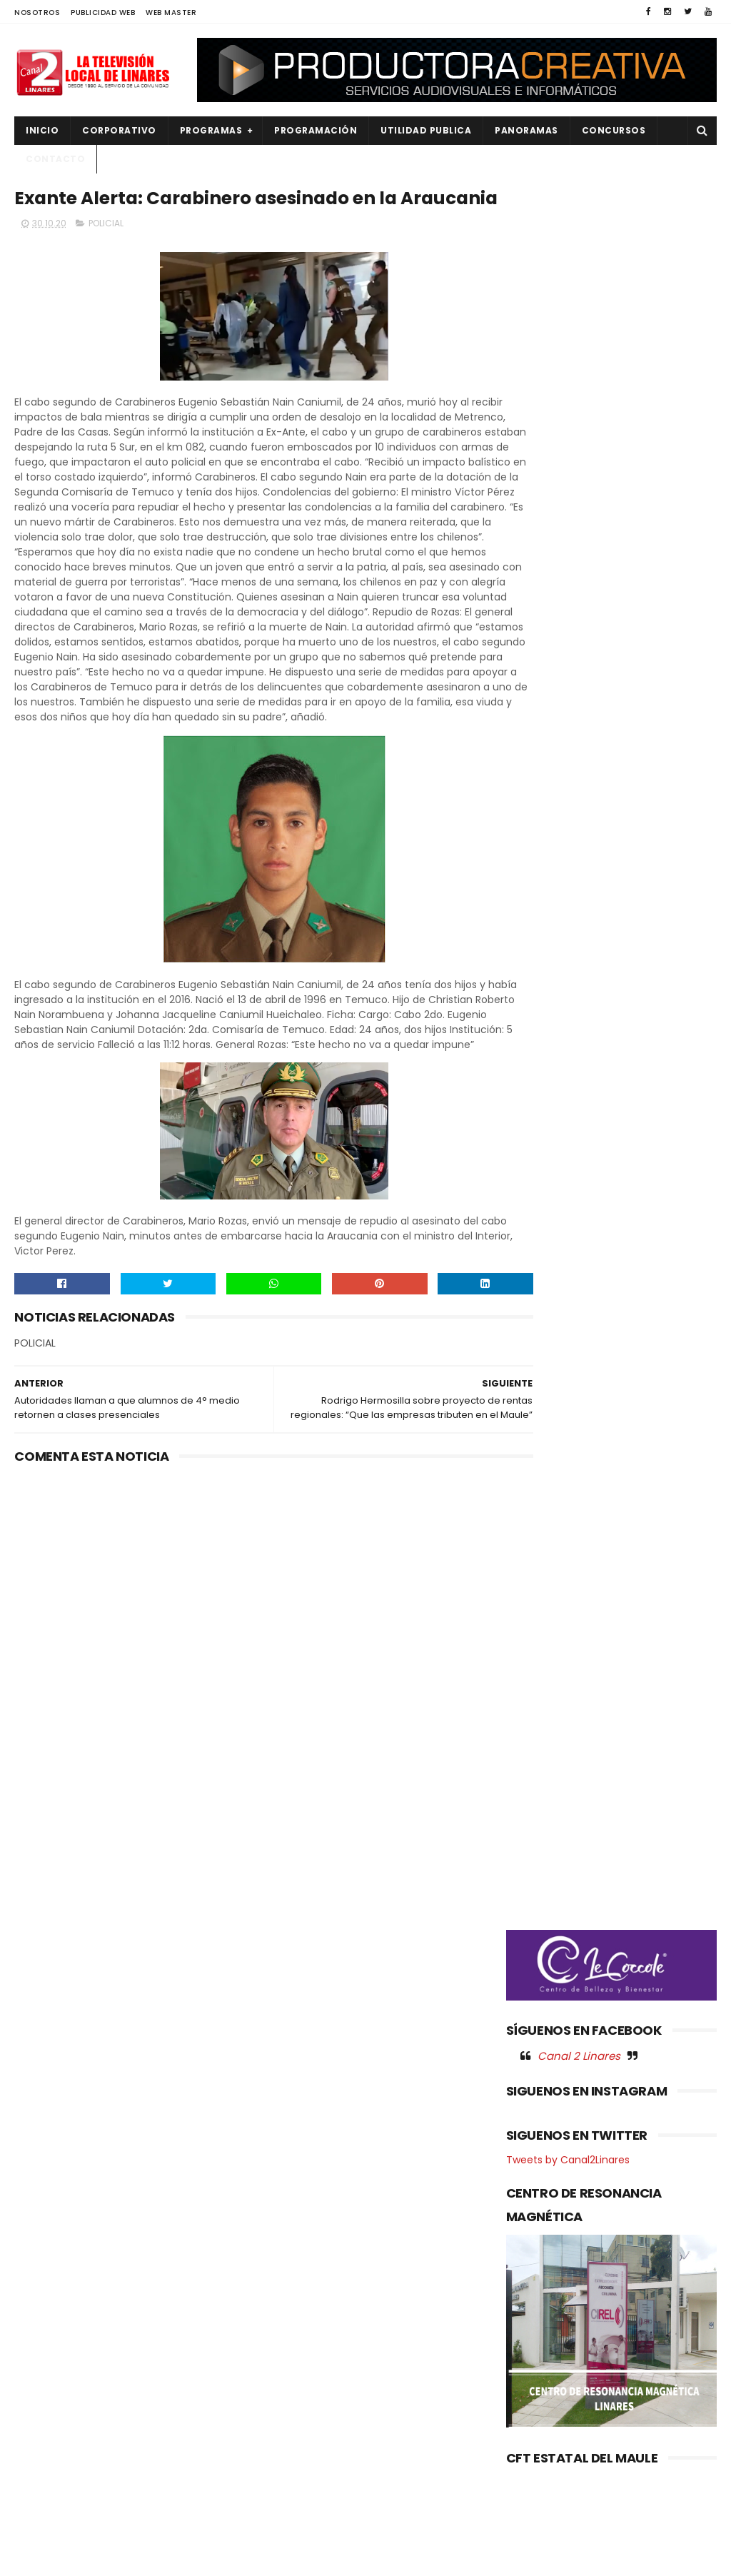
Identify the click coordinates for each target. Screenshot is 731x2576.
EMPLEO (40, 2351)
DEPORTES (46, 2303)
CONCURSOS (614, 130)
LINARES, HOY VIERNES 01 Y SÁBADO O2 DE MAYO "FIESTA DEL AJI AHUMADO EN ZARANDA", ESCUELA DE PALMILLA (363, 2406)
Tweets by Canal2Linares (568, 874)
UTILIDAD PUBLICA (425, 130)
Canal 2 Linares (579, 770)
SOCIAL (40, 2521)
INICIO (42, 130)
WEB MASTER (171, 12)
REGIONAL (45, 2472)
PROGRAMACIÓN (315, 130)
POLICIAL (106, 254)
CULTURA (44, 2279)
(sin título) (281, 2256)
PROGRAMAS (211, 130)
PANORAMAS (526, 130)
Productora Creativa (399, 2558)
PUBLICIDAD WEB (103, 12)
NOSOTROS (37, 12)
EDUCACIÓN (50, 2327)
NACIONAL (46, 2376)
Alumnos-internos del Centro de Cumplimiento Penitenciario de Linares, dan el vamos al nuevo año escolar (365, 2316)
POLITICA (44, 2448)
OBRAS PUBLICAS (60, 2400)
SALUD (38, 2496)
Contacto (55, 159)
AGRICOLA (47, 2255)
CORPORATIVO (119, 130)
